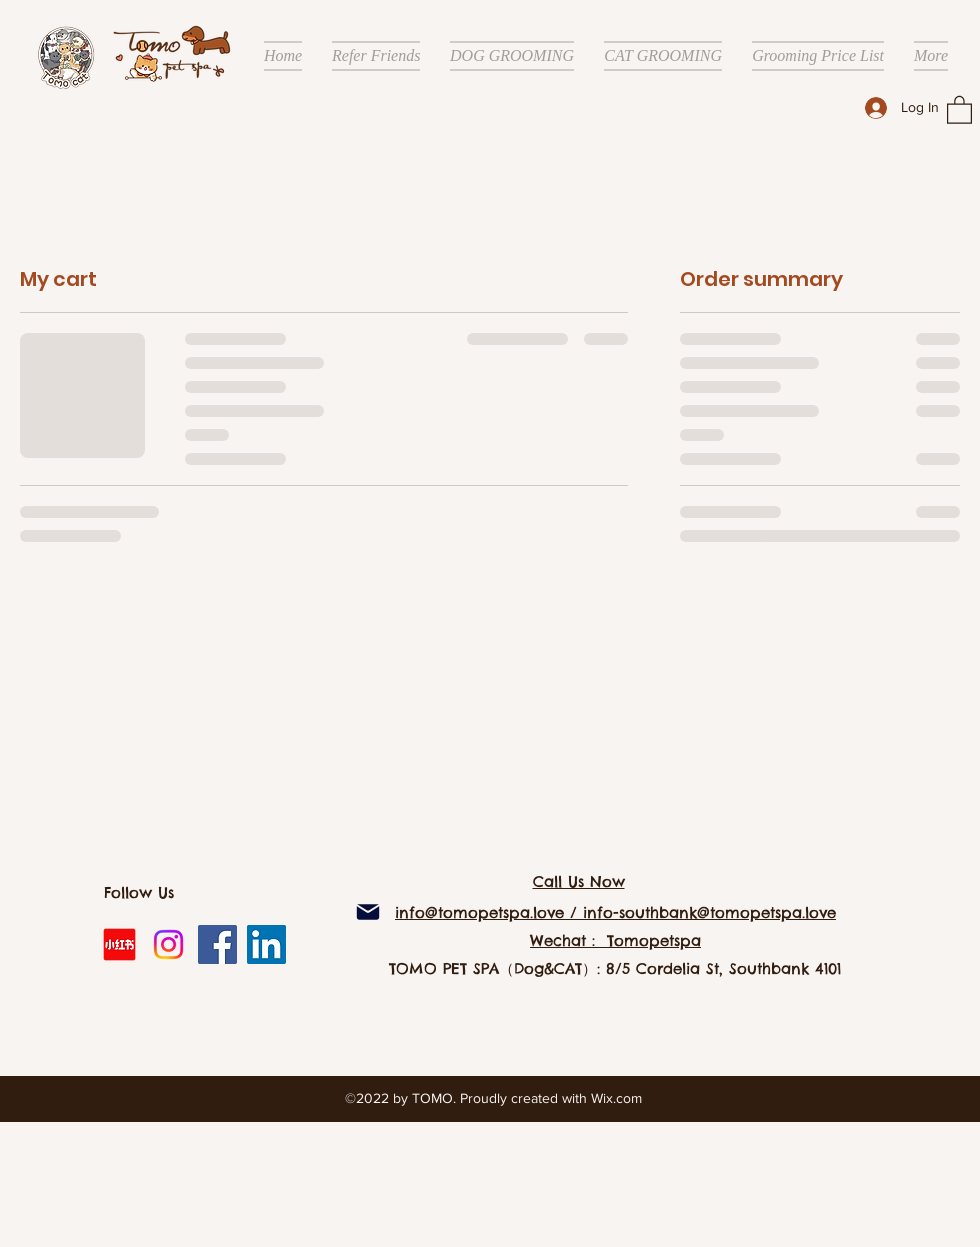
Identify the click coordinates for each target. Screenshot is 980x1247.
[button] (959, 109)
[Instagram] (168, 944)
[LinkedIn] (266, 944)
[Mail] (368, 912)
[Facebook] (217, 944)
